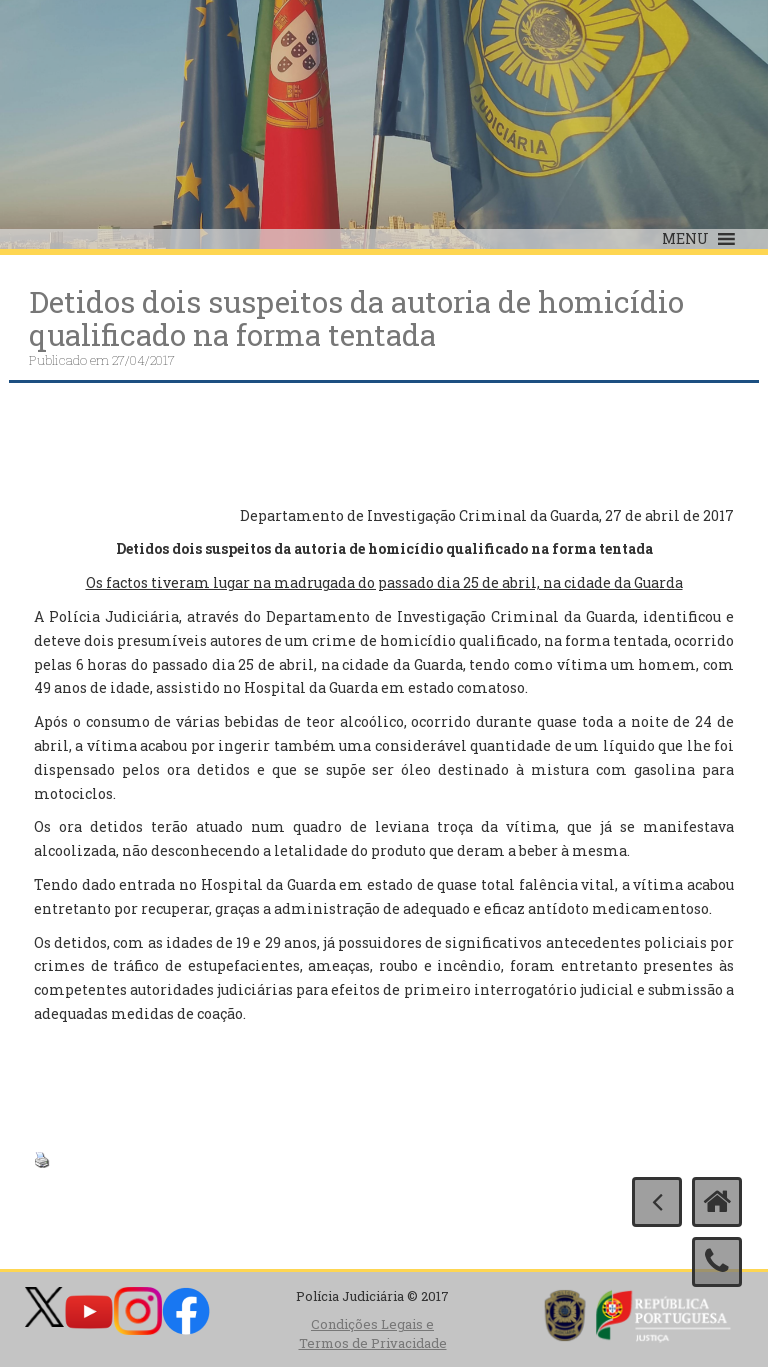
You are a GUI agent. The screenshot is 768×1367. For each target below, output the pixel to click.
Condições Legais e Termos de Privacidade (373, 1333)
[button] (685, 239)
